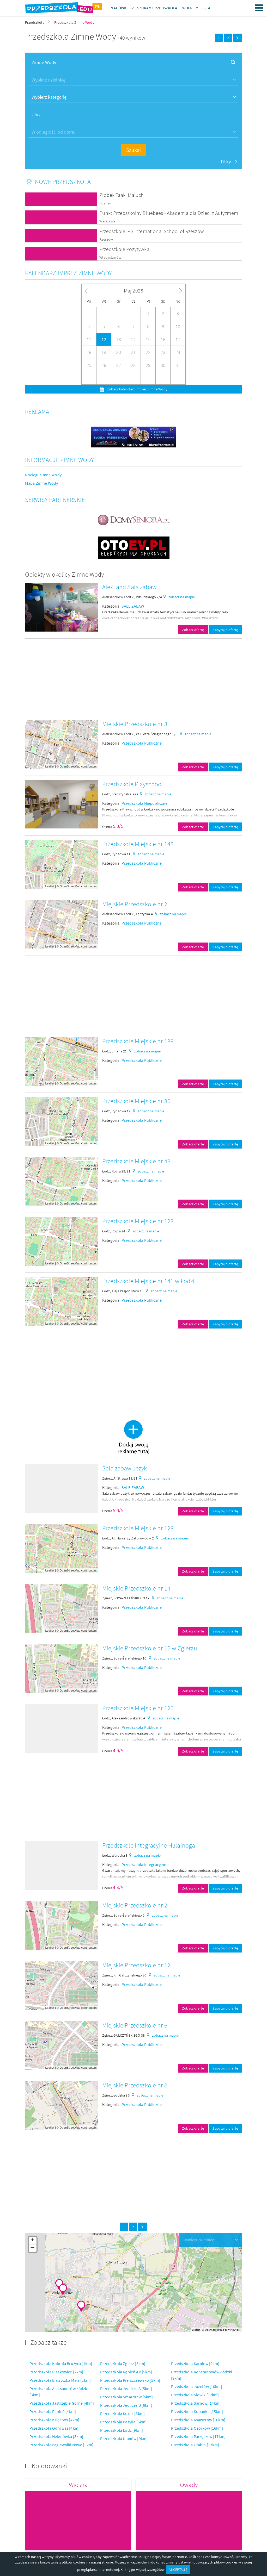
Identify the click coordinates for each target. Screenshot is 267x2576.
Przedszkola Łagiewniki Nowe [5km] (61, 2444)
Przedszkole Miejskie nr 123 (138, 1221)
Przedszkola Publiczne (142, 743)
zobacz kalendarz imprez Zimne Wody (136, 389)
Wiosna (78, 2485)
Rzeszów (106, 239)
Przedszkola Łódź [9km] (121, 2430)
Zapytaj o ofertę (225, 629)
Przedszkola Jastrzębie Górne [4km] (61, 2403)
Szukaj (133, 150)
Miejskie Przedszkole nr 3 (134, 724)
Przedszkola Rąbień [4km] (52, 2411)
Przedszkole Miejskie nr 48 (136, 1161)
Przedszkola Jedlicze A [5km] (126, 2388)
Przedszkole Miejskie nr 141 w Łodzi (148, 1281)
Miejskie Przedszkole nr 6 (134, 2025)
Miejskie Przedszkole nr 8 (134, 2085)
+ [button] (32, 2240)
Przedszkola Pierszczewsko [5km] (130, 2380)
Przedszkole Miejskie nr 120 (138, 1708)
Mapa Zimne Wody (41, 483)
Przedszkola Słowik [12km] (195, 2394)
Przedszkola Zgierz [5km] (122, 2363)
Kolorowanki (49, 2465)
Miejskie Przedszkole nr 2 (134, 904)
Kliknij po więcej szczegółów (142, 2569)
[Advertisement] (133, 679)
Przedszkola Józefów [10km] (196, 2386)
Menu (259, 8)
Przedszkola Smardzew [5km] (126, 2396)
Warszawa (107, 221)
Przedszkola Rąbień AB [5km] (126, 2371)
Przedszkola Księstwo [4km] (54, 2419)
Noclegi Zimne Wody (43, 474)
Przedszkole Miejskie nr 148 (138, 844)
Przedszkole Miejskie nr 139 (138, 1041)
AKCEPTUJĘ (178, 2569)
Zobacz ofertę (193, 629)
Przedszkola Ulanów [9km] (124, 2438)
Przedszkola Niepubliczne (145, 803)
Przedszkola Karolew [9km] (195, 2363)
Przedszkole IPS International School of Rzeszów (151, 231)
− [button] (33, 2248)
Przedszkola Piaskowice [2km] (56, 2371)
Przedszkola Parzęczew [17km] (198, 2436)
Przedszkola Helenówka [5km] (56, 2436)
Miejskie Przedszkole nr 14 (136, 1588)
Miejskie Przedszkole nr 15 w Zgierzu (149, 1648)
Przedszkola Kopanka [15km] (197, 2411)
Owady (189, 2485)
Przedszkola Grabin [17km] (195, 2444)
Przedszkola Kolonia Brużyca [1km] (60, 2363)
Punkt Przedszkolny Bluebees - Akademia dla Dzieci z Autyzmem (168, 213)
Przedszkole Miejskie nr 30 (136, 1101)
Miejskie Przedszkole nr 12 (136, 1965)
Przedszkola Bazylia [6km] (123, 2421)
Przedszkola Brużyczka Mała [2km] (60, 2380)
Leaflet (49, 766)
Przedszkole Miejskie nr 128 (138, 1528)
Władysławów (110, 257)
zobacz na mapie (181, 597)
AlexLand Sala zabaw (129, 587)
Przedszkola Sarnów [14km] (196, 2403)
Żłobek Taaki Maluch (121, 195)
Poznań (105, 203)
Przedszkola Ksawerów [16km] (198, 2419)
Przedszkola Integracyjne (144, 1864)
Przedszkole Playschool (132, 784)
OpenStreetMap (70, 766)
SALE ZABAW (133, 606)
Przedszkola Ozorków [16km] (197, 2428)
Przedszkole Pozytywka (124, 249)
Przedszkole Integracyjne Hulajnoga (148, 1845)
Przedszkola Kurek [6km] (122, 2413)
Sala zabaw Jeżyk (124, 1468)
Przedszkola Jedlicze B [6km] (126, 2405)
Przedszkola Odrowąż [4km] (54, 2428)
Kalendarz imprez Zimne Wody (68, 273)
